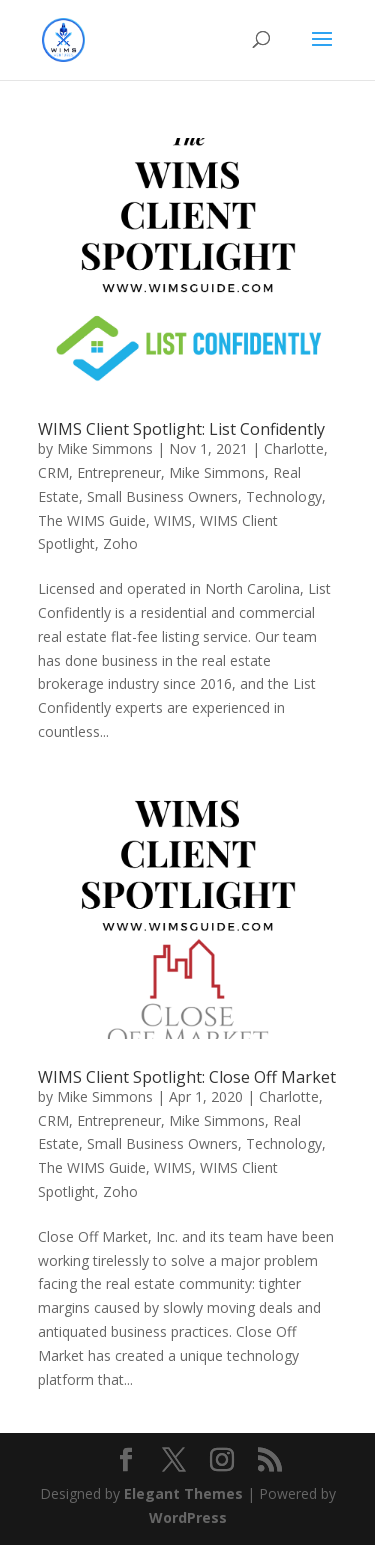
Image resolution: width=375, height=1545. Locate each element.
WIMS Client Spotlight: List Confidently (181, 429)
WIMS (173, 520)
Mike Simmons (105, 448)
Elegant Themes (183, 1493)
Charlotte (294, 448)
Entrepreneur (119, 472)
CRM (53, 472)
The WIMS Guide (92, 520)
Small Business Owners (162, 496)
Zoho (120, 543)
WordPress (188, 1517)
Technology (284, 496)
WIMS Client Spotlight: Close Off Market (187, 1077)
